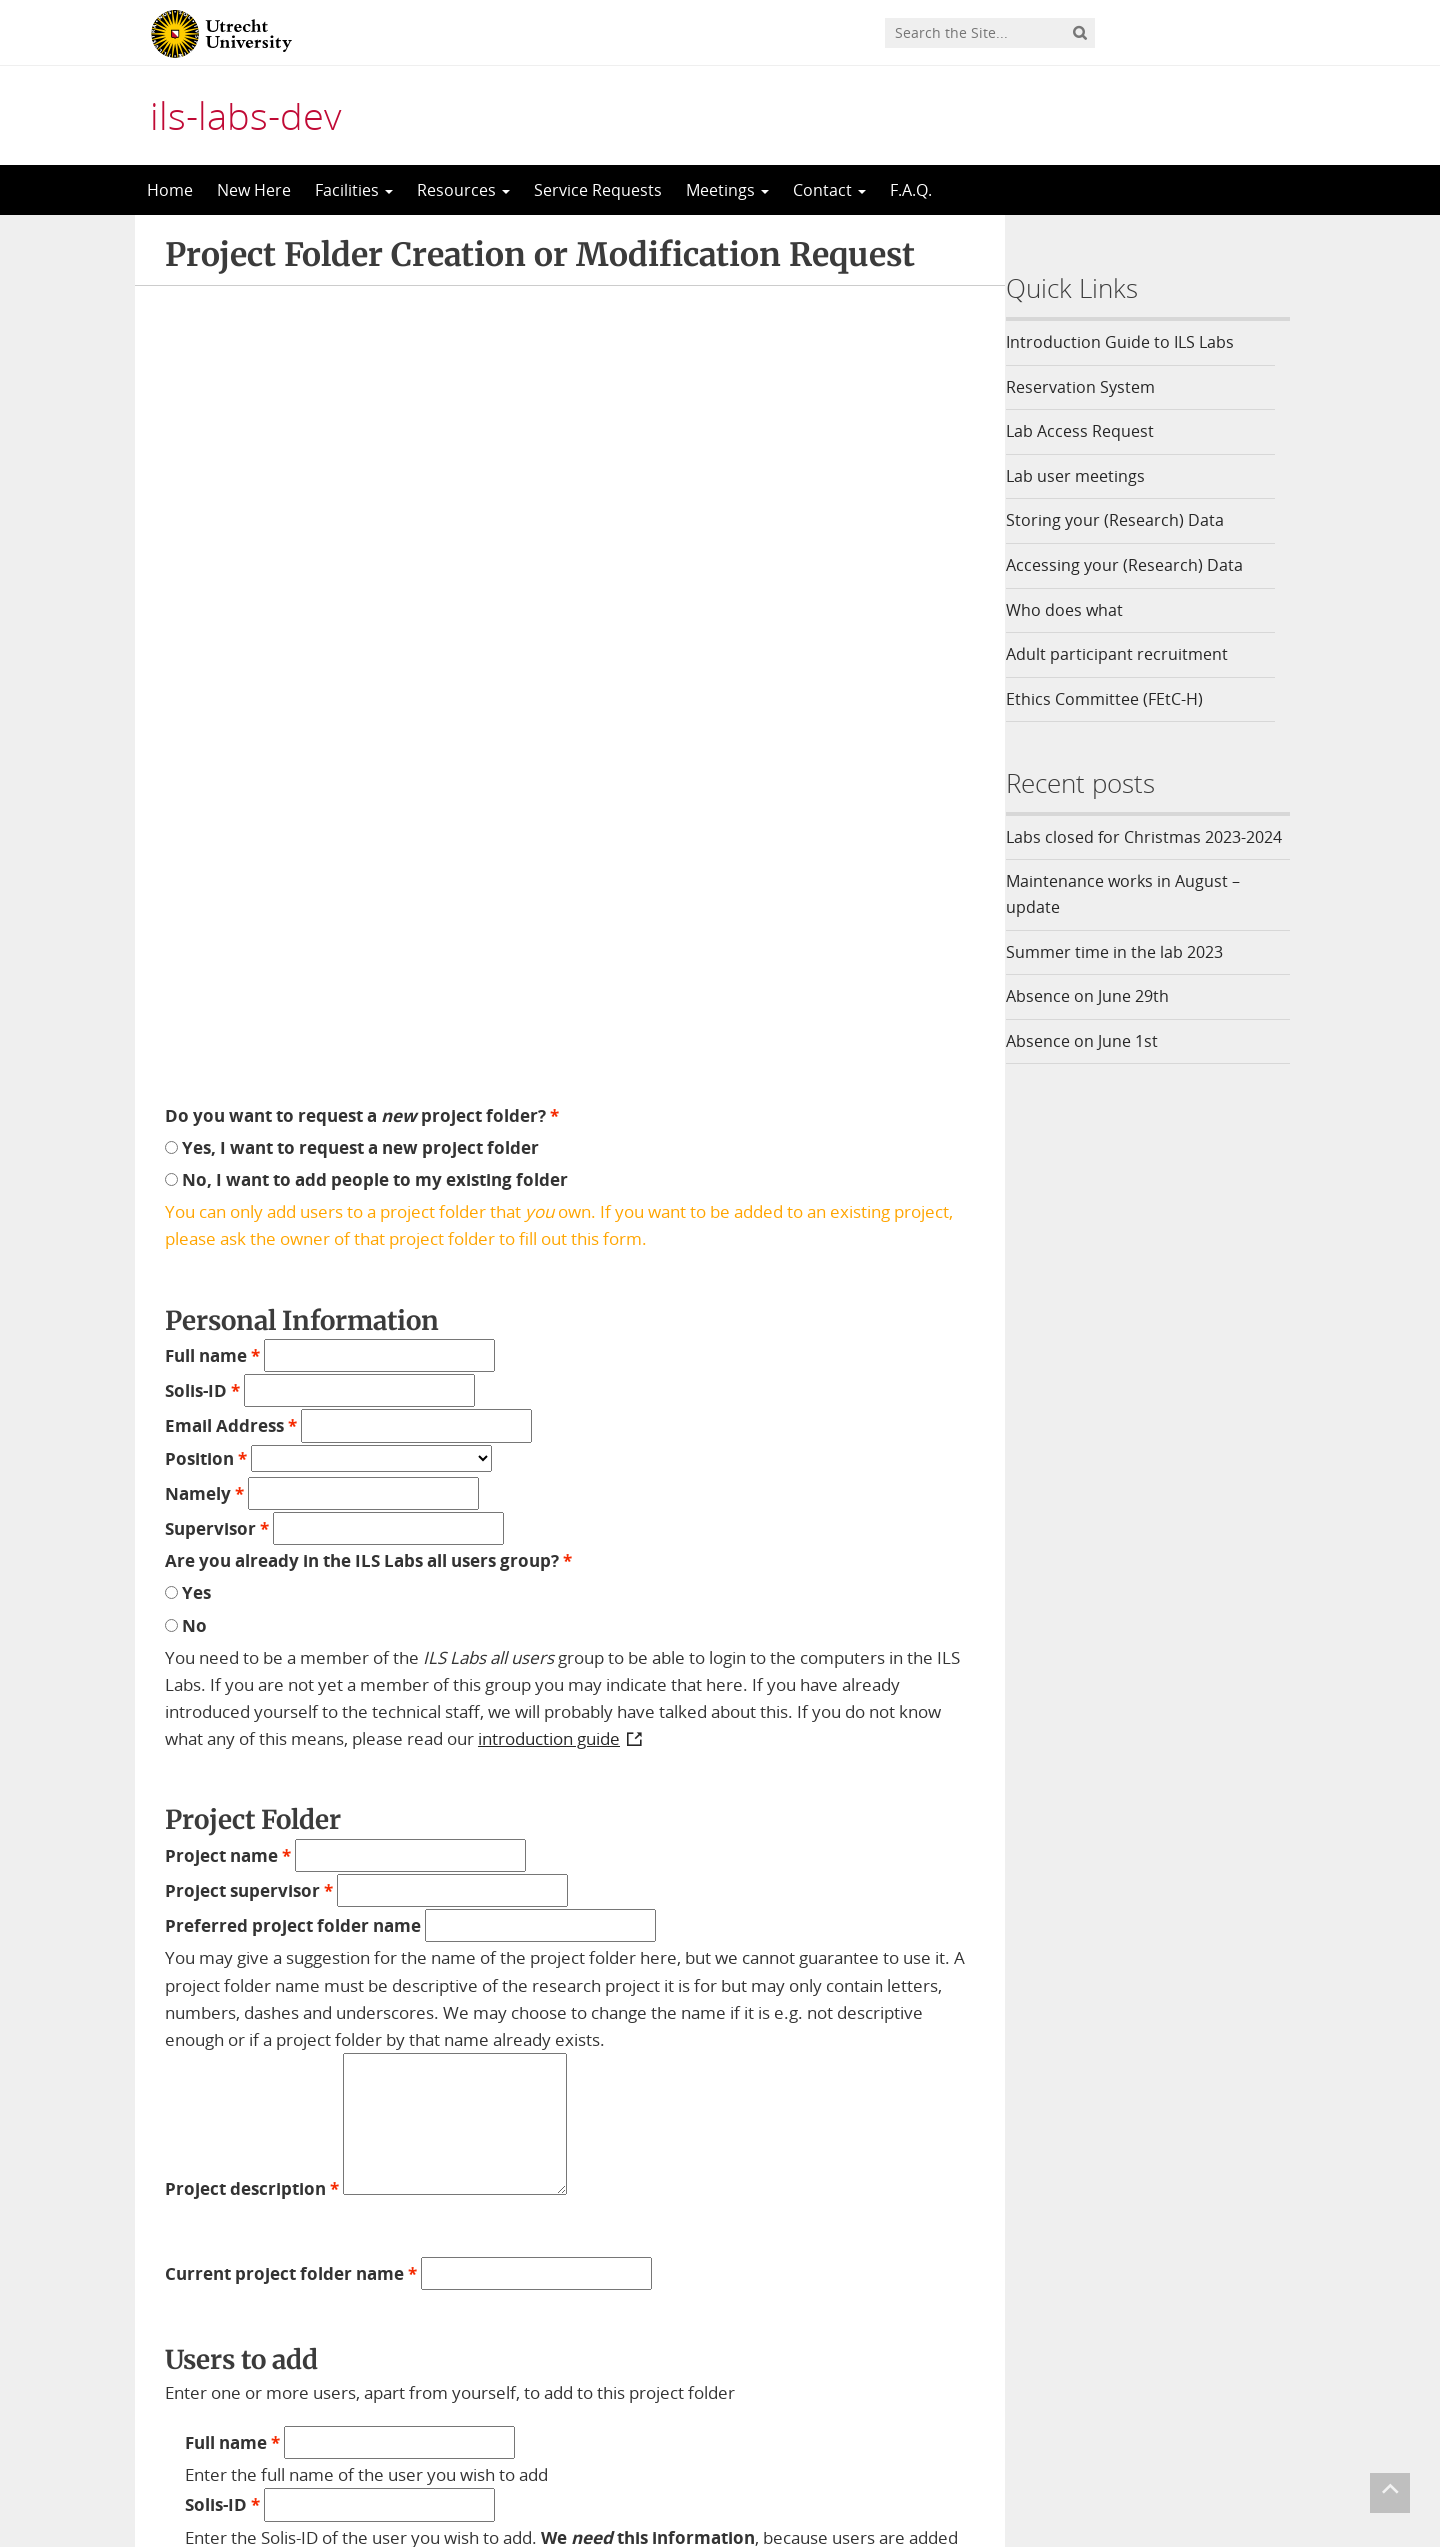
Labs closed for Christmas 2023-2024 (1140, 850)
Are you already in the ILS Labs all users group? (368, 744)
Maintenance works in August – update (1137, 920)
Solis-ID (202, 575)
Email (188, 2325)
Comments (211, 2263)
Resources (463, 190)
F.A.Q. (911, 190)
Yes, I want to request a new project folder (352, 331)
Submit (200, 2361)
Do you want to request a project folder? (362, 299)
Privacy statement (1219, 2453)
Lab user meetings (1089, 476)
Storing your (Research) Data (1129, 520)
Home (170, 190)
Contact (829, 190)
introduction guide (549, 923)
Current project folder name (291, 1458)
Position (206, 642)
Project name (228, 1039)
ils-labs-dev (245, 115)
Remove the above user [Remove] (470, 2064)
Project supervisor (249, 1074)
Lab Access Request (1094, 431)
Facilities (354, 190)
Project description (252, 1372)
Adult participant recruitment (1131, 654)
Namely (204, 677)
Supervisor (217, 712)
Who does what (1078, 610)
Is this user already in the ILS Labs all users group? (400, 1940)
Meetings (727, 190)
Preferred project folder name (293, 1110)
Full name (212, 539)
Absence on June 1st (1096, 1066)
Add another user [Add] (273, 2064)
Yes (188, 777)
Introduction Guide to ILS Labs (1134, 342)
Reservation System (1094, 387)
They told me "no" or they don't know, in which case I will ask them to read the (566, 2019)
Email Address (231, 610)
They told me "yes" (272, 1972)
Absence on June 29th (1101, 1022)
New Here (254, 190)
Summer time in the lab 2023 (1128, 977)
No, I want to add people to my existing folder (366, 363)
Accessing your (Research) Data (1138, 565)
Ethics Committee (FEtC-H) (1118, 699)
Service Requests (598, 190)
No (186, 809)
